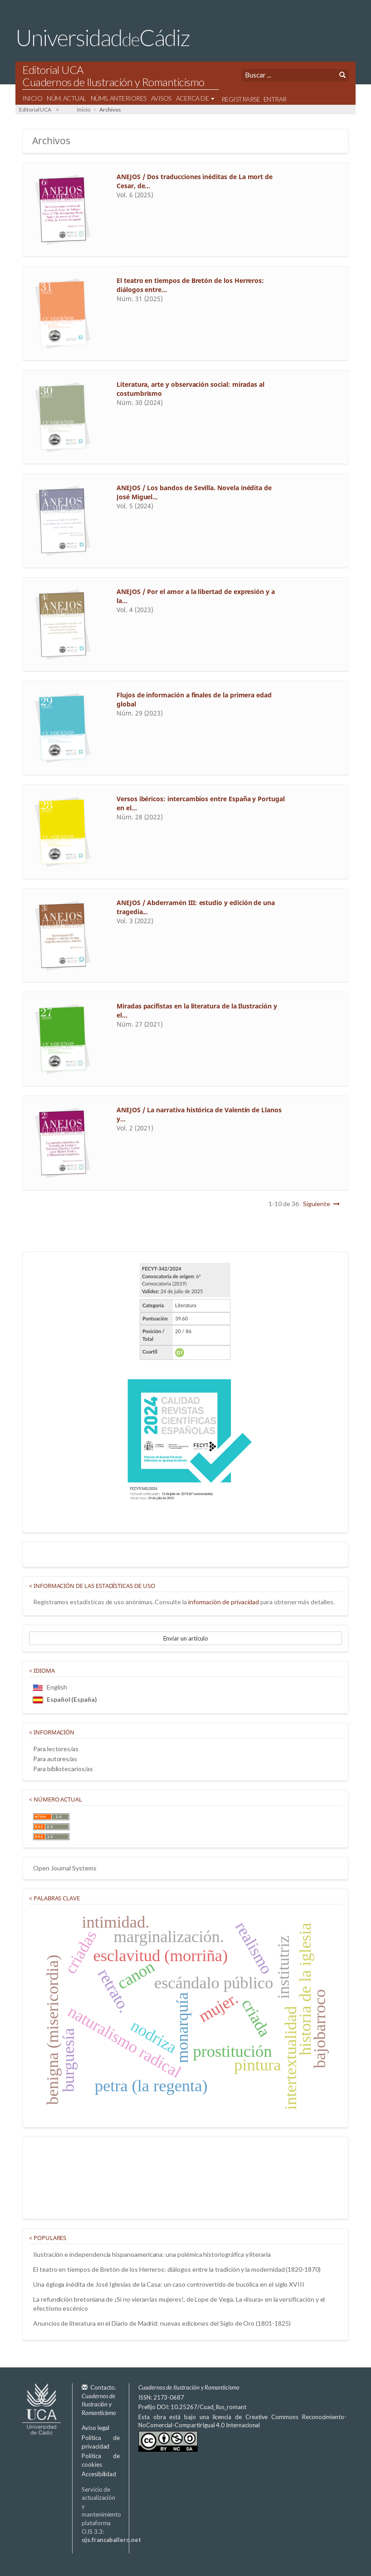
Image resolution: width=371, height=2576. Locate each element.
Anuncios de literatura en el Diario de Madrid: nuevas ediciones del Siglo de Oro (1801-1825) (161, 2323)
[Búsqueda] (289, 75)
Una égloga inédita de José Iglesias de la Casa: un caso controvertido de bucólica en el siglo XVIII (168, 2284)
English (50, 1687)
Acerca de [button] (195, 98)
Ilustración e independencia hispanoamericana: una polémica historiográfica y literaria (152, 2254)
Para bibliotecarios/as (63, 1769)
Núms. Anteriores (118, 98)
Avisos (161, 98)
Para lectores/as (55, 1749)
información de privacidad (223, 1602)
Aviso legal (95, 2427)
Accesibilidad (99, 2474)
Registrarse (241, 98)
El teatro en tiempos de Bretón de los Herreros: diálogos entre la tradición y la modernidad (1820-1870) (177, 2269)
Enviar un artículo (185, 1638)
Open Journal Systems (65, 1868)
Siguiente (316, 1204)
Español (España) (65, 1699)
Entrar (275, 98)
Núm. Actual (66, 98)
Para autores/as (55, 1759)
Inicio (32, 98)
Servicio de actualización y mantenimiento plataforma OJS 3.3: (111, 2514)
